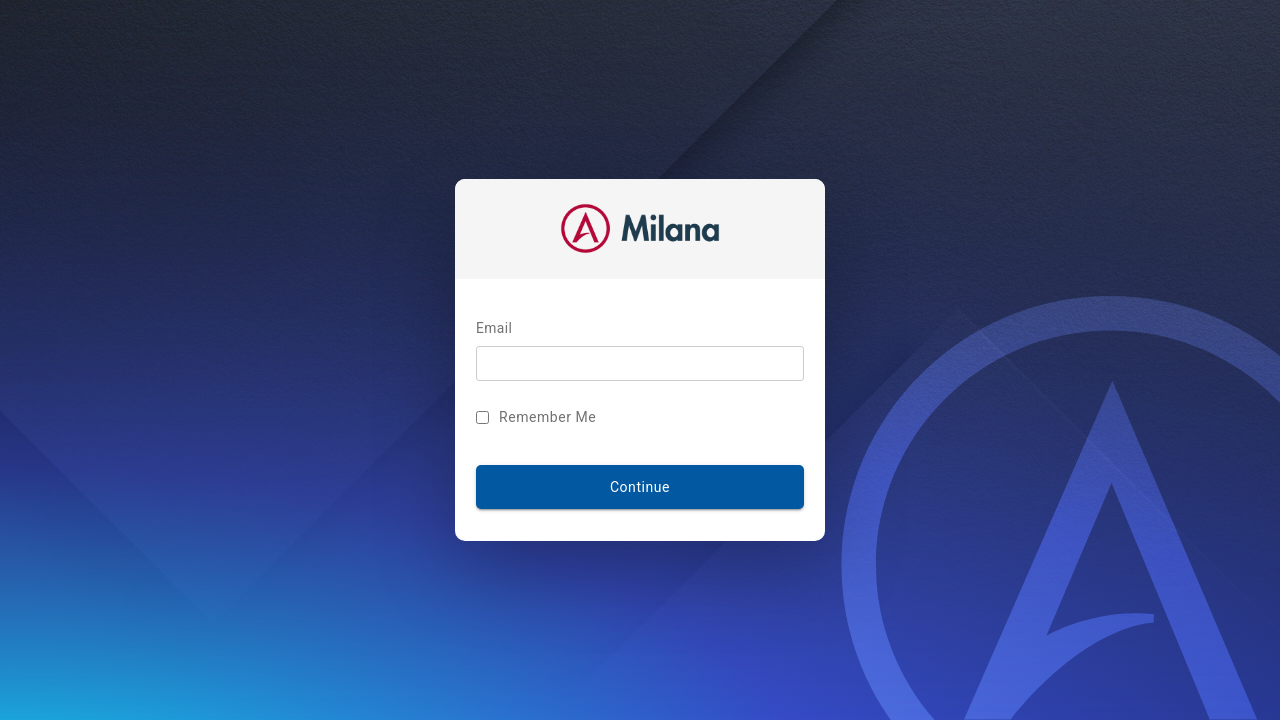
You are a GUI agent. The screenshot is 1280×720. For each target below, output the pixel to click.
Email (494, 329)
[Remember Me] (482, 417)
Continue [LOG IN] (640, 487)
